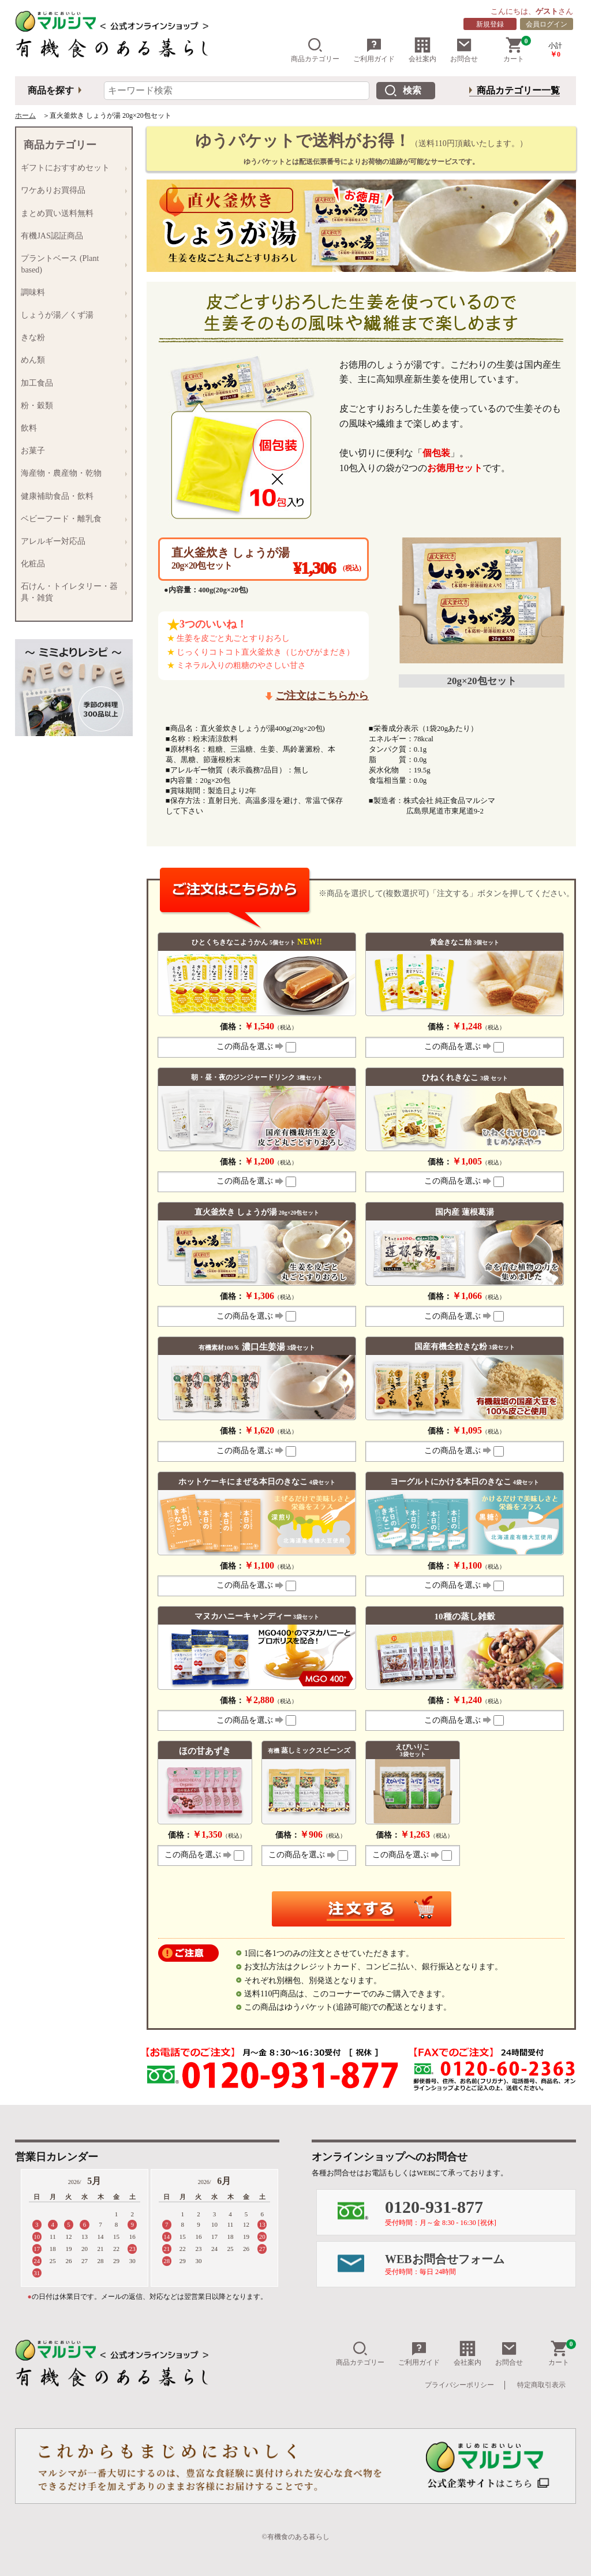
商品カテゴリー (315, 50)
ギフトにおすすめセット (71, 168)
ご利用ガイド (374, 50)
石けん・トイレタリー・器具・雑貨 (71, 592)
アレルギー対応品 (71, 541)
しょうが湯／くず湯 (71, 315)
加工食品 (71, 383)
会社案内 (422, 50)
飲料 (71, 428)
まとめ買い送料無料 (71, 213)
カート (517, 50)
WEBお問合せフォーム (480, 2264)
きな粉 (71, 338)
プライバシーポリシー (459, 2385)
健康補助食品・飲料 (71, 496)
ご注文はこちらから (322, 695)
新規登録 (490, 24)
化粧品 (71, 564)
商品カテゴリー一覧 (518, 90)
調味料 (71, 292)
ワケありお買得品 (71, 191)
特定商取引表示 (541, 2385)
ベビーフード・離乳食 (71, 519)
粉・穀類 (71, 405)
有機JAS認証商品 (71, 236)
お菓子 (71, 451)
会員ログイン (546, 24)
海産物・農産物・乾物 (71, 474)
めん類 (71, 360)
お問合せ (464, 50)
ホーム (25, 115)
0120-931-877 (480, 2212)
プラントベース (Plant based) (71, 263)
